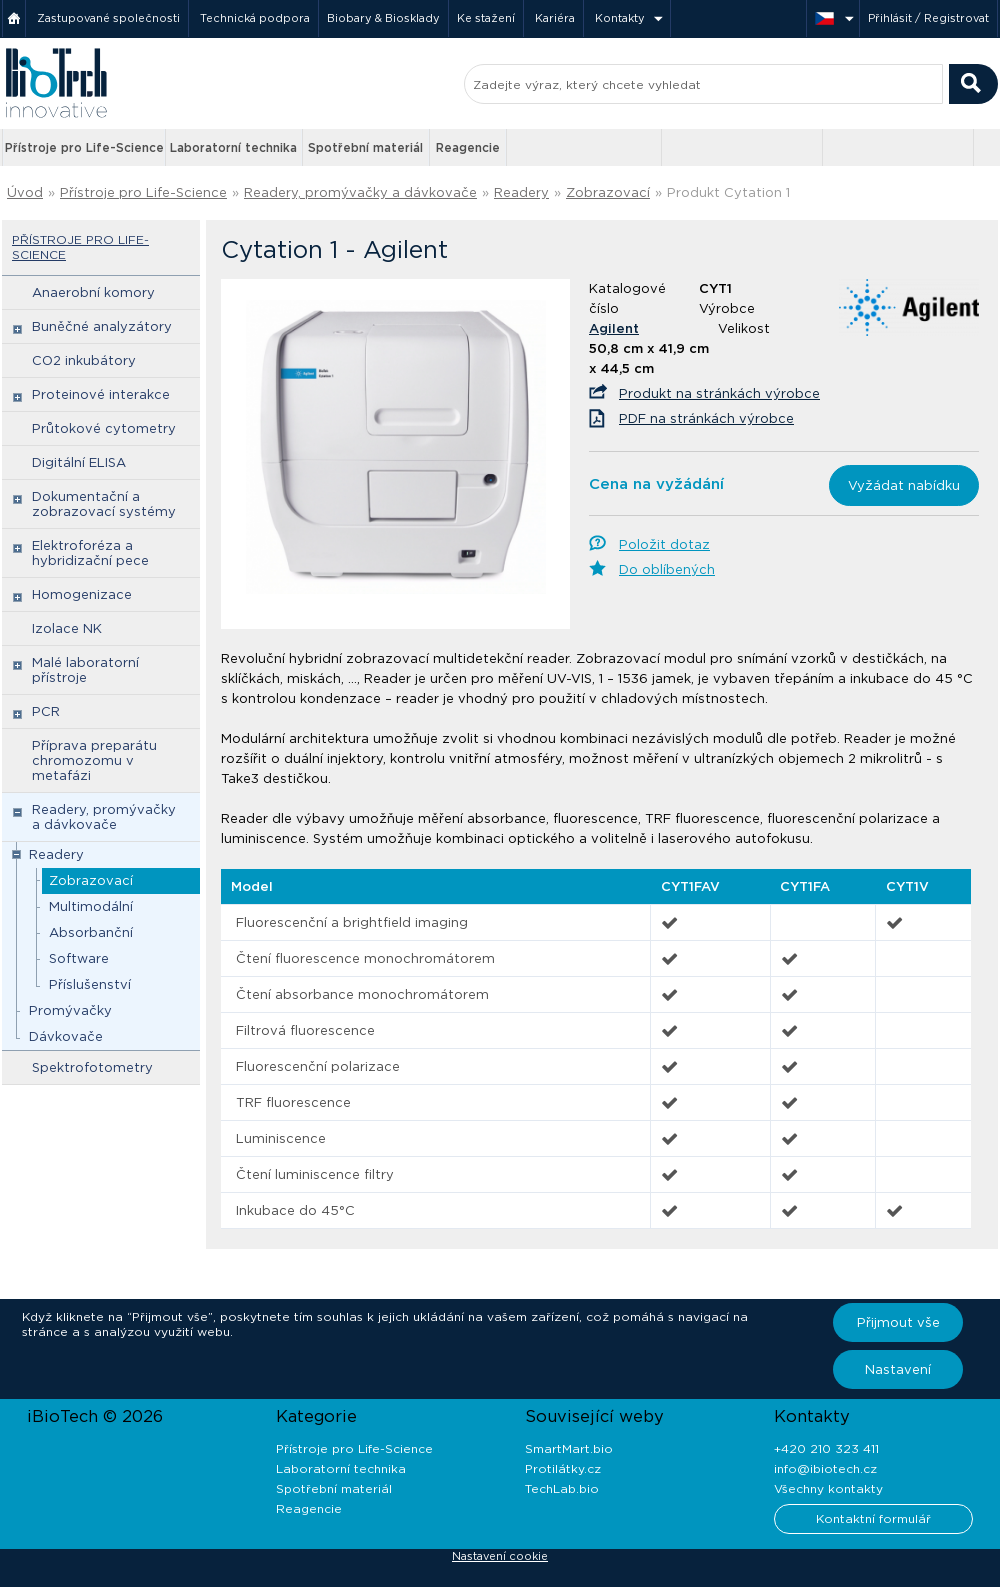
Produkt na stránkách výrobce (719, 393)
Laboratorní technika (233, 147)
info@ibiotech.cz (825, 1468)
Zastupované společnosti (108, 18)
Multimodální (91, 906)
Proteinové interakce (101, 394)
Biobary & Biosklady (383, 18)
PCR (46, 711)
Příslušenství (90, 984)
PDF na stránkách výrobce (706, 418)
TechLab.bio (562, 1488)
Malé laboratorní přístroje (85, 670)
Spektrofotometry (92, 1067)
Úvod (25, 192)
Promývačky (70, 1010)
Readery (521, 192)
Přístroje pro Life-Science (84, 147)
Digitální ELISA (79, 462)
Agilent (614, 328)
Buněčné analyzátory (102, 326)
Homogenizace (82, 594)
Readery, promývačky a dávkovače (360, 192)
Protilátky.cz (563, 1468)
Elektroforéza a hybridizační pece (90, 553)
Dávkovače (66, 1036)
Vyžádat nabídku (904, 485)
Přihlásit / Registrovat (928, 18)
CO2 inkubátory (84, 360)
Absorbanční (91, 932)
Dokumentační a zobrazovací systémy (104, 504)
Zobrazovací (608, 192)
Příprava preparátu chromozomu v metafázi (94, 760)
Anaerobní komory (93, 292)
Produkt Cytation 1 (728, 192)
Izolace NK (67, 628)
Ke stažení (486, 18)
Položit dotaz (664, 544)
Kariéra (555, 18)
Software (79, 958)
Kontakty (620, 18)
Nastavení (898, 1369)
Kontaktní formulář (873, 1518)
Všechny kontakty (828, 1488)
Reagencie (468, 147)
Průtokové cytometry (104, 428)
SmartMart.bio (569, 1448)
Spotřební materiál (365, 147)
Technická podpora (255, 18)
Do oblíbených (667, 569)
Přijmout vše (898, 1322)
